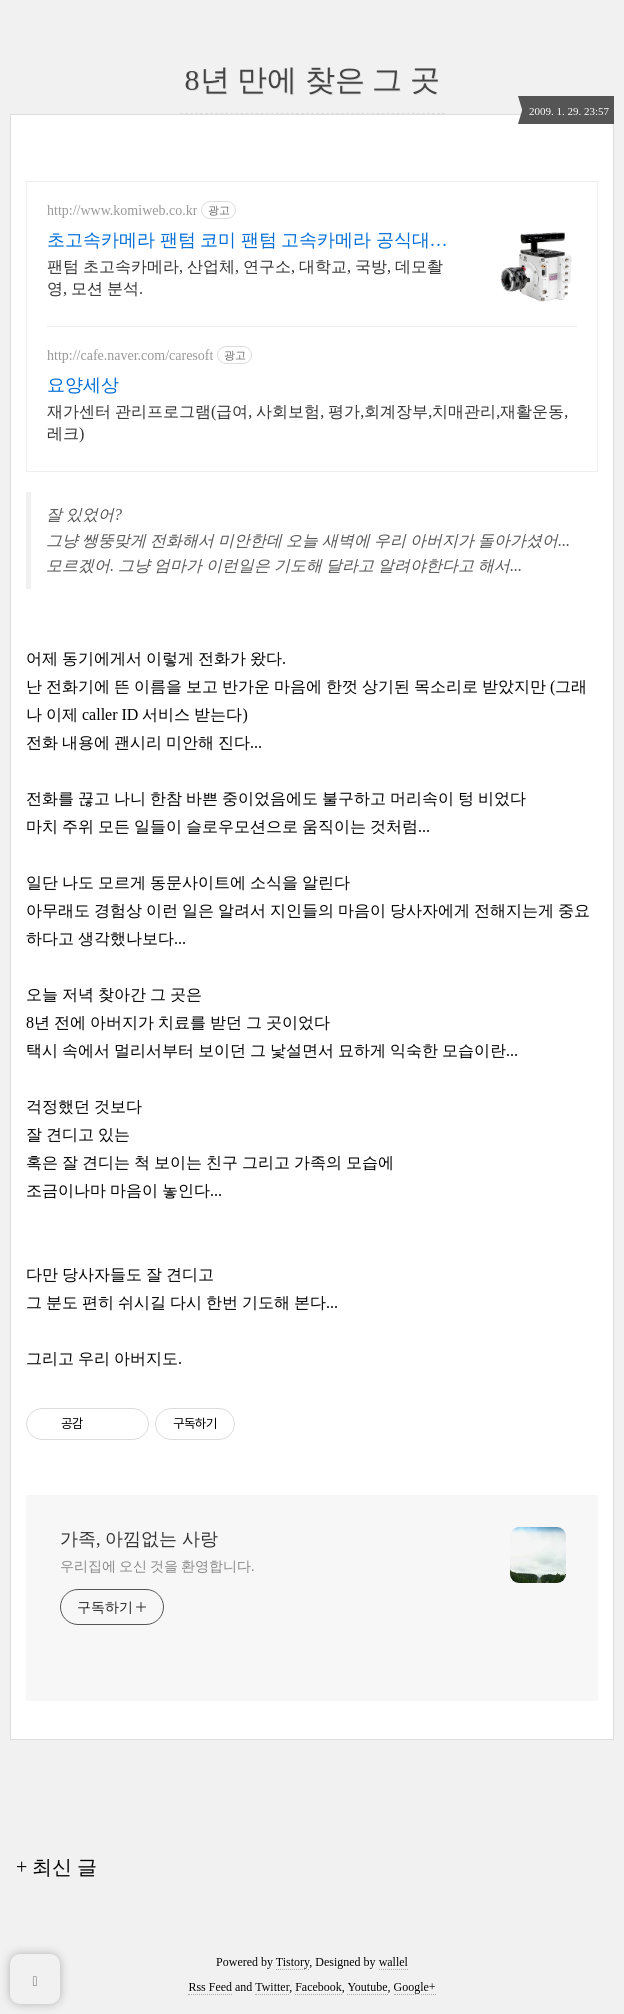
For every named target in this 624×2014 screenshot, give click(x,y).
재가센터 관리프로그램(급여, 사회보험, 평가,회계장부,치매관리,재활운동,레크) (307, 422)
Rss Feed (210, 1987)
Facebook (318, 1987)
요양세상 (83, 385)
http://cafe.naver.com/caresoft (130, 355)
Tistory (292, 1962)
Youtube (367, 1987)
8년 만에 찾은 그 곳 (312, 79)
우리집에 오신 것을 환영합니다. (157, 1566)
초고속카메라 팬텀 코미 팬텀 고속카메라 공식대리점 (247, 241)
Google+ (415, 1987)
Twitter (272, 1987)
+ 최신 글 (56, 1867)
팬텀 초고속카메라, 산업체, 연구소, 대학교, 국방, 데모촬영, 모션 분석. (245, 277)
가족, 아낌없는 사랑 (139, 1539)
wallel (393, 1962)
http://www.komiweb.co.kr (122, 210)
